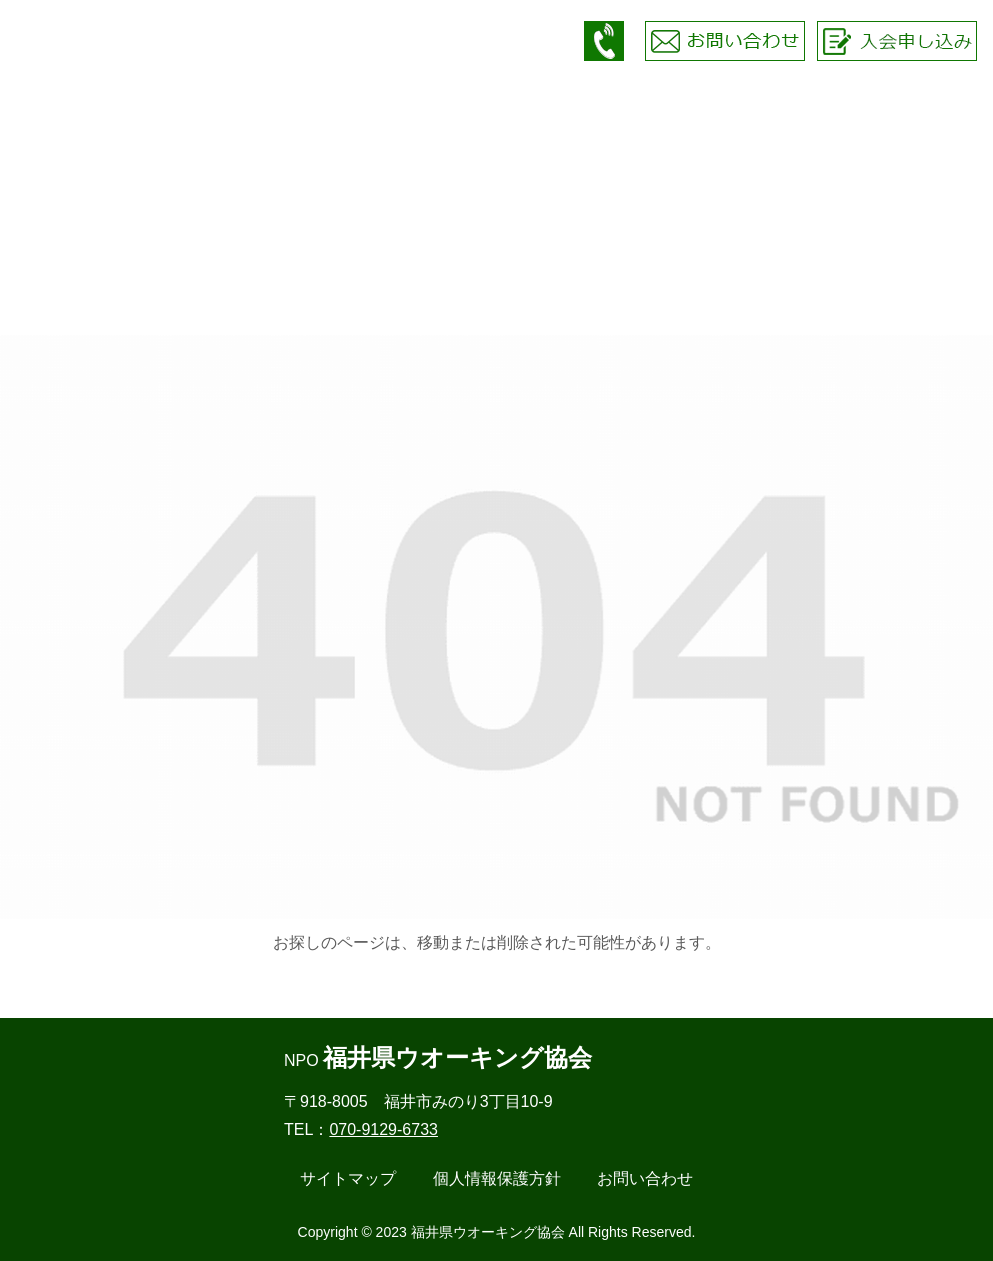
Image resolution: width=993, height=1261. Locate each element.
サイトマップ (348, 1178)
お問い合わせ (645, 1178)
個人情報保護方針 (497, 1178)
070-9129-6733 (383, 1129)
